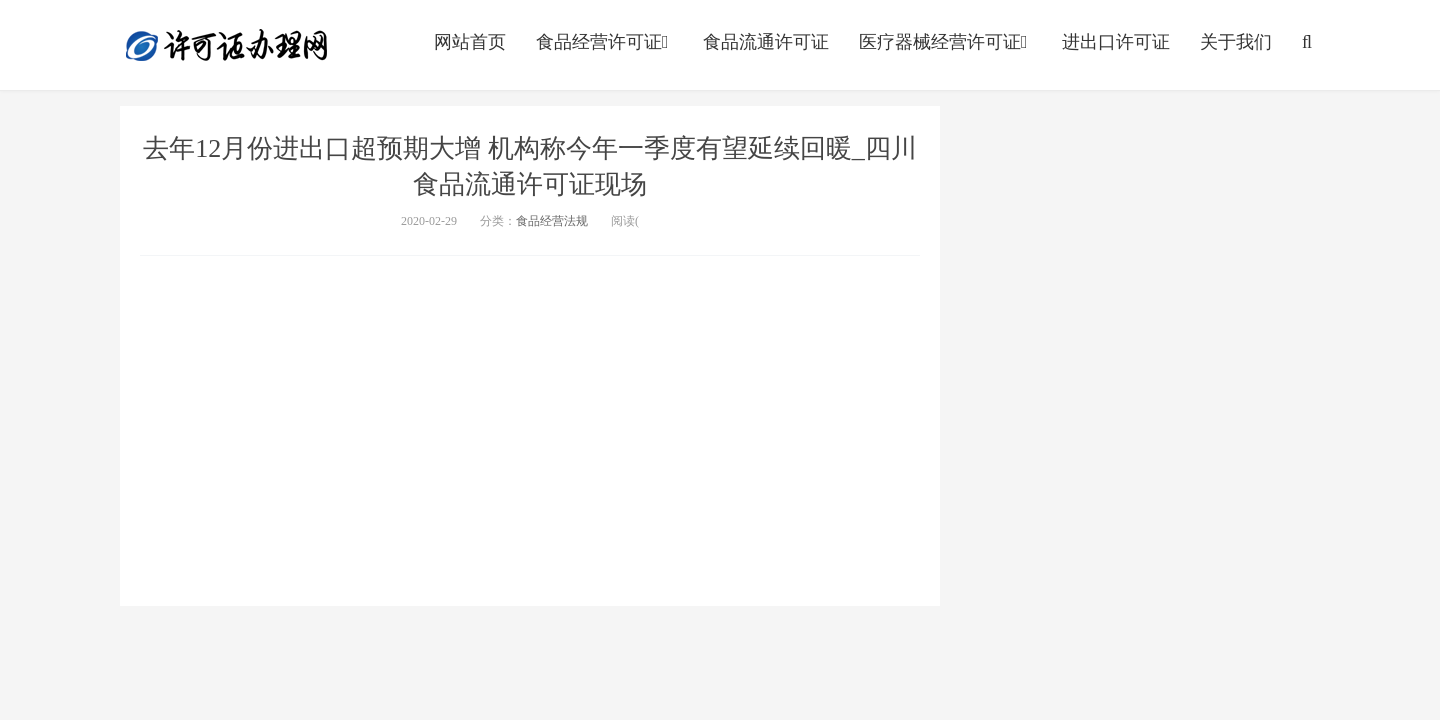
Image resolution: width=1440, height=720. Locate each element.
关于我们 (1236, 42)
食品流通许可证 (766, 42)
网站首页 (470, 42)
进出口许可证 (1116, 42)
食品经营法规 (552, 221)
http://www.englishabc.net (227, 45)
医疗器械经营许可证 (945, 42)
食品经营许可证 (604, 42)
